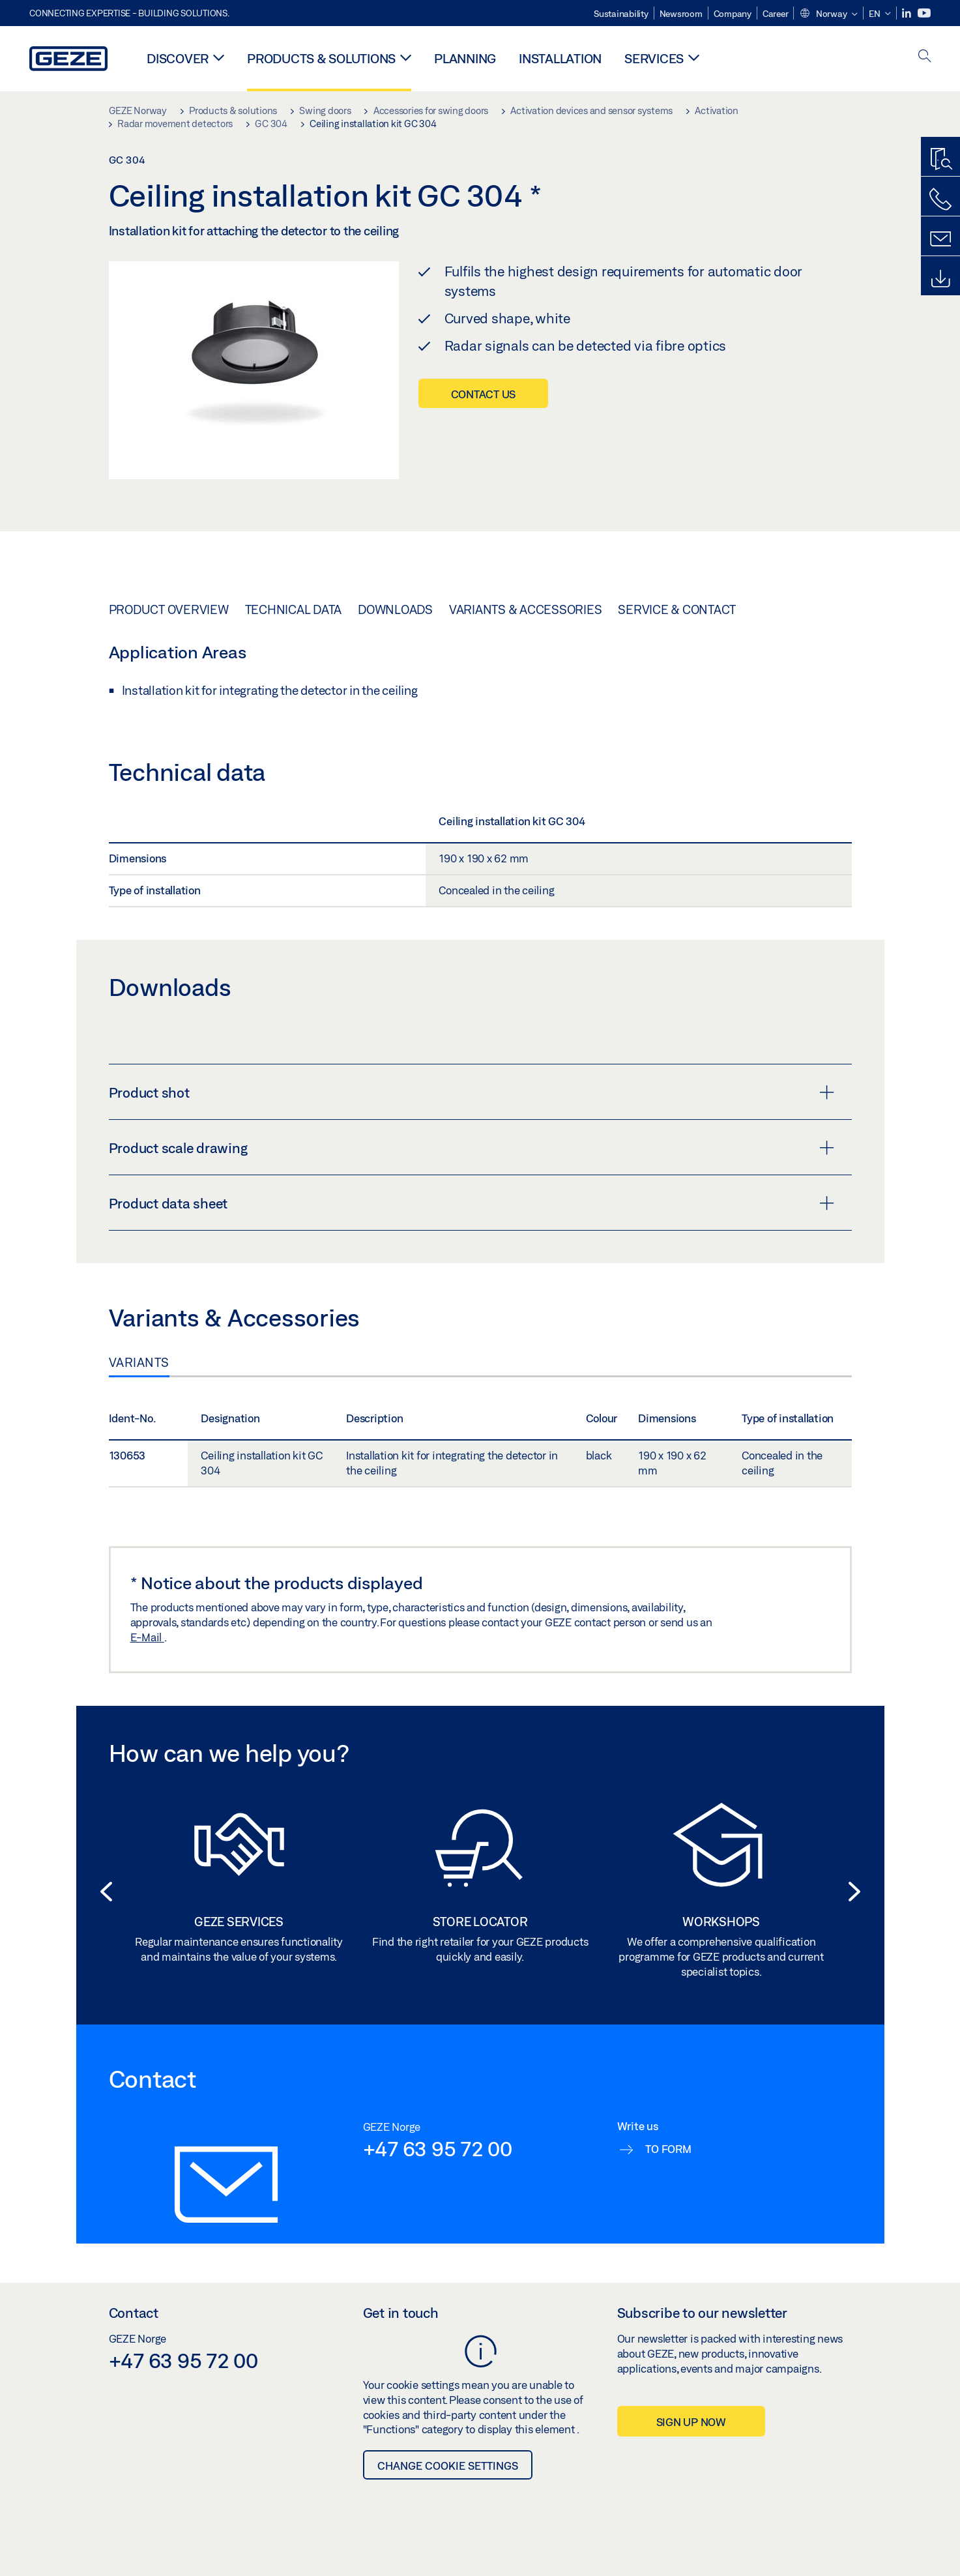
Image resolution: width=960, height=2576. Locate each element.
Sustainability (621, 13)
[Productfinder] (940, 160)
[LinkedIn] (907, 13)
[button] (828, 14)
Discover (178, 58)
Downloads (395, 609)
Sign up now (691, 2422)
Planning (465, 58)
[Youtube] (924, 13)
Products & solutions (321, 58)
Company (732, 13)
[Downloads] (940, 279)
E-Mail (147, 1637)
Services (654, 58)
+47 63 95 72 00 (437, 2148)
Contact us (483, 394)
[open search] (924, 57)
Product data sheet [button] (471, 1203)
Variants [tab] (139, 1362)
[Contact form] (940, 239)
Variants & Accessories (525, 609)
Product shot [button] (471, 1092)
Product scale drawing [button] (471, 1148)
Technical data (293, 609)
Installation (560, 58)
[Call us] (940, 199)
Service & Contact (677, 609)
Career (776, 13)
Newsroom (681, 13)
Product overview (169, 609)
